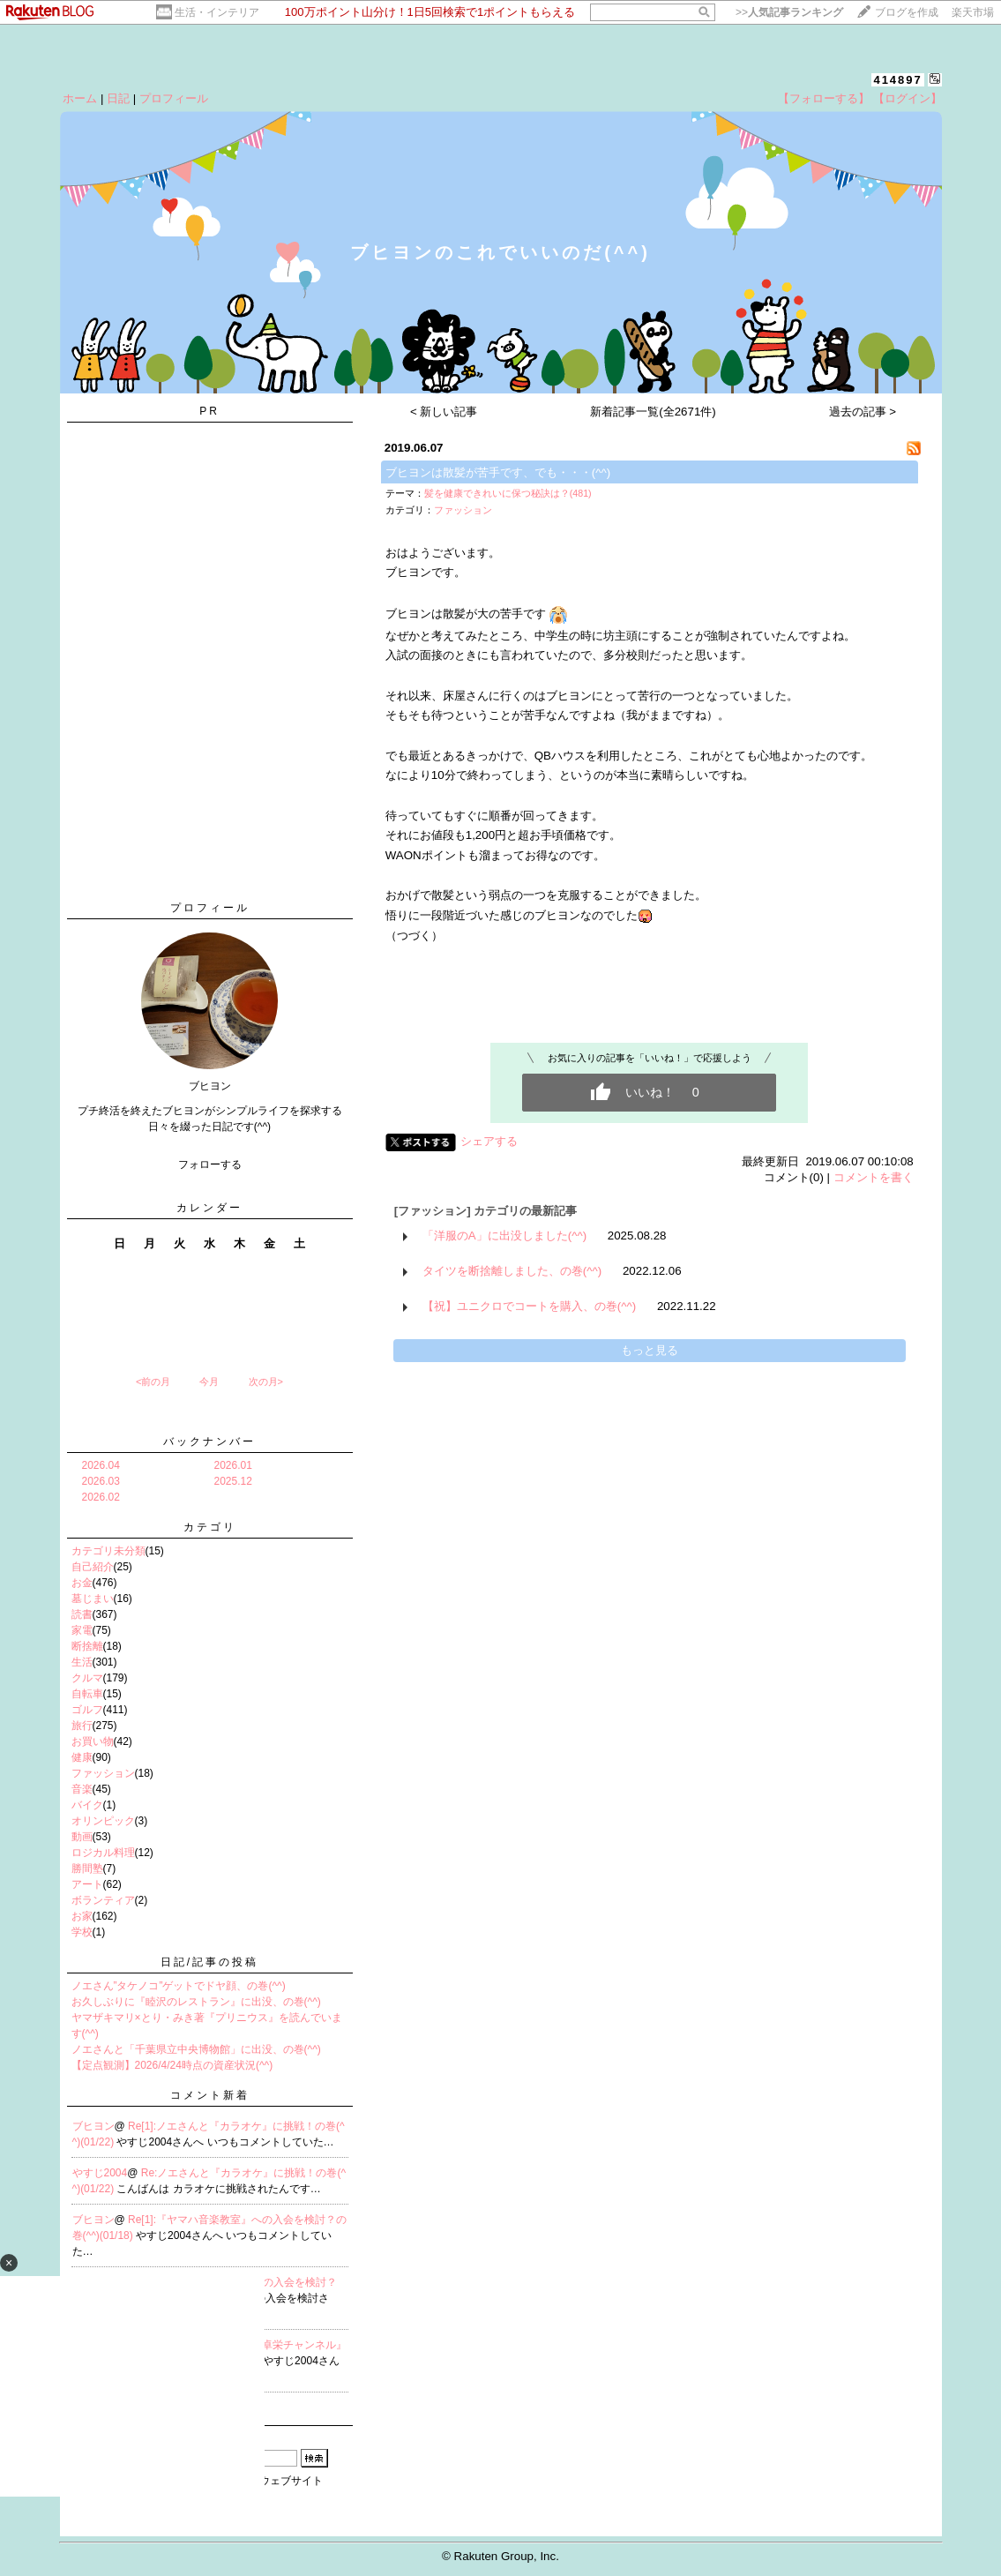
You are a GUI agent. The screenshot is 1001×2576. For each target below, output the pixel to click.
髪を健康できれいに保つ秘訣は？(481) (508, 493)
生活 (82, 1662)
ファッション (103, 1773)
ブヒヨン (93, 2126)
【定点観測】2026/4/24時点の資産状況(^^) (172, 2065)
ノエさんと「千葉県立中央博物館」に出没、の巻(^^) (196, 2049)
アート (87, 1884)
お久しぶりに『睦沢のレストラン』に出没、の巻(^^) (196, 2002)
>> (789, 12)
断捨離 (87, 1646)
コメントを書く (873, 1177)
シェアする (489, 1141)
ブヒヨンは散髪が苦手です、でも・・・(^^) (497, 472)
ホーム (80, 98)
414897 (897, 79)
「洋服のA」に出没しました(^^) (504, 1235)
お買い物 (92, 1741)
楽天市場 (973, 12)
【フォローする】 (824, 98)
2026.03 (101, 1481)
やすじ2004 (100, 2173)
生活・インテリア (217, 12)
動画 (82, 1837)
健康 (82, 1757)
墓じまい (92, 1598)
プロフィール (173, 98)
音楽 (82, 1789)
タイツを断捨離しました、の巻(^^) (511, 1270)
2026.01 (233, 1465)
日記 (118, 98)
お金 (82, 1582)
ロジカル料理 (103, 1852)
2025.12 (233, 1481)
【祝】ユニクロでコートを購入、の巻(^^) (529, 1306)
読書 (82, 1614)
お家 (82, 1916)
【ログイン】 (907, 98)
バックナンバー (209, 1441)
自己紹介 (92, 1567)
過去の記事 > (863, 411)
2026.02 (101, 1497)
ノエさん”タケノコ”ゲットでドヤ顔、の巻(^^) (178, 1986)
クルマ (87, 1678)
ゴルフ (87, 1710)
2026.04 (101, 1465)
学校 (82, 1932)
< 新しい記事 (444, 411)
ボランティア (103, 1900)
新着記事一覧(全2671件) (653, 411)
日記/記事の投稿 (209, 1962)
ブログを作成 (906, 12)
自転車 (87, 1694)
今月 (209, 1381)
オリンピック (103, 1821)
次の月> (266, 1381)
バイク (87, 1805)
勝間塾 (87, 1868)
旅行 (82, 1725)
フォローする (210, 1164)
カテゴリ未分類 (108, 1551)
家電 (82, 1630)
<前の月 (153, 1381)
